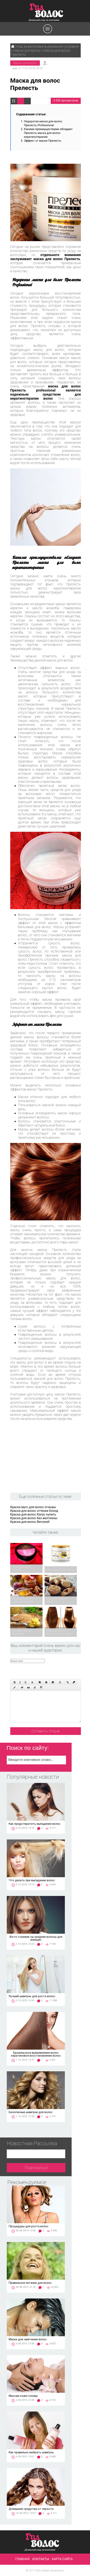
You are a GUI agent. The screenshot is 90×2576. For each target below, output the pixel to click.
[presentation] (49, 1670)
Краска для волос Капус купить (33, 1514)
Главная (22, 2559)
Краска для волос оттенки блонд (34, 1511)
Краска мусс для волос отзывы (33, 1507)
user (14, 68)
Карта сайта (62, 2559)
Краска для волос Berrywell (30, 1522)
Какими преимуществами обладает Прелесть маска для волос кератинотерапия (48, 133)
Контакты (40, 2559)
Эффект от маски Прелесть (42, 140)
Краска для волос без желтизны (33, 1518)
